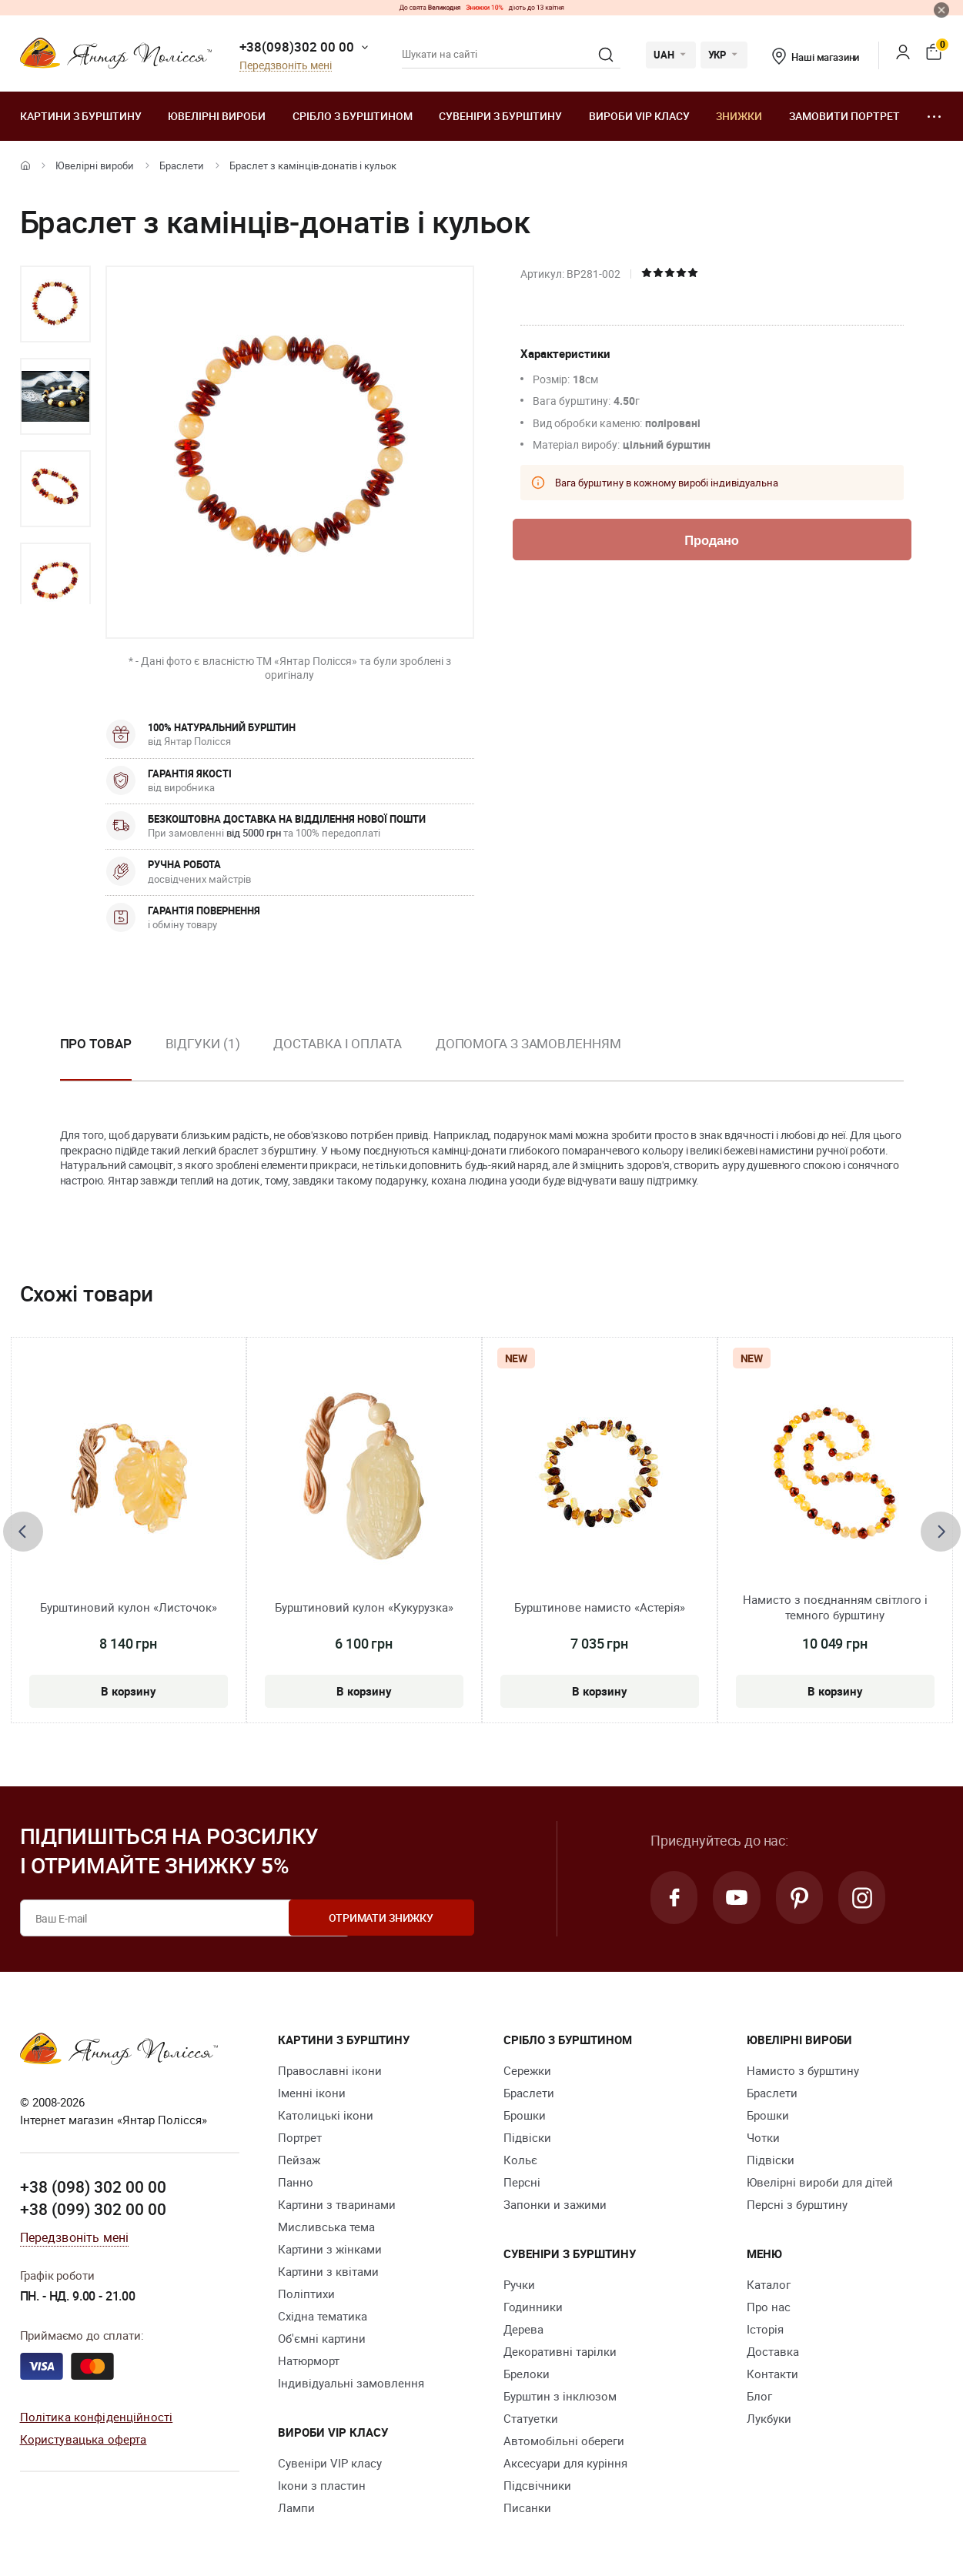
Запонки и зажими (555, 2204)
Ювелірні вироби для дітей (820, 2182)
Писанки (527, 2507)
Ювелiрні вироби (217, 116)
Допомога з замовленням (528, 1043)
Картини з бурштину (81, 116)
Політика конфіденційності (96, 2416)
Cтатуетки (530, 2418)
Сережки (527, 2070)
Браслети (181, 165)
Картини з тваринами (337, 2204)
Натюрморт (308, 2360)
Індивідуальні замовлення (351, 2383)
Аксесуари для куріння (565, 2463)
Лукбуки (769, 2418)
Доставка (773, 2351)
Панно (295, 2182)
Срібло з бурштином (353, 116)
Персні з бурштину (797, 2204)
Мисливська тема (326, 2226)
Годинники (533, 2306)
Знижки (739, 116)
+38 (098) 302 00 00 (93, 2186)
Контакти (772, 2373)
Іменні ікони (312, 2092)
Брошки (524, 2115)
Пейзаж (299, 2159)
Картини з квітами (328, 2271)
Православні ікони (330, 2070)
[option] (55, 304)
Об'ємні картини (322, 2338)
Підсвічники (537, 2485)
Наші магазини (815, 57)
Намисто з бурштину (803, 2070)
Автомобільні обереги (563, 2440)
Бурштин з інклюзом (560, 2396)
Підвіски (527, 2137)
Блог (759, 2396)
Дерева (523, 2329)
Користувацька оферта (83, 2438)
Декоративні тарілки (560, 2351)
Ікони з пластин (322, 2485)
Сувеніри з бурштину (500, 116)
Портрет (300, 2137)
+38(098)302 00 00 (296, 46)
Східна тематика (322, 2316)
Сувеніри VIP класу (330, 2463)
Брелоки (526, 2373)
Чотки (763, 2137)
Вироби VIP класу (639, 116)
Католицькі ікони (325, 2115)
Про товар (96, 1043)
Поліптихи (306, 2293)
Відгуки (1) (203, 1043)
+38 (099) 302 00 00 (93, 2209)
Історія (765, 2329)
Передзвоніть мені (285, 66)
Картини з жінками (330, 2249)
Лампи (296, 2507)
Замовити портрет (844, 116)
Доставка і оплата (337, 1043)
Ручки (519, 2284)
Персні (521, 2182)
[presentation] (23, 1532)
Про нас (769, 2306)
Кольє (520, 2159)
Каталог (769, 2284)
